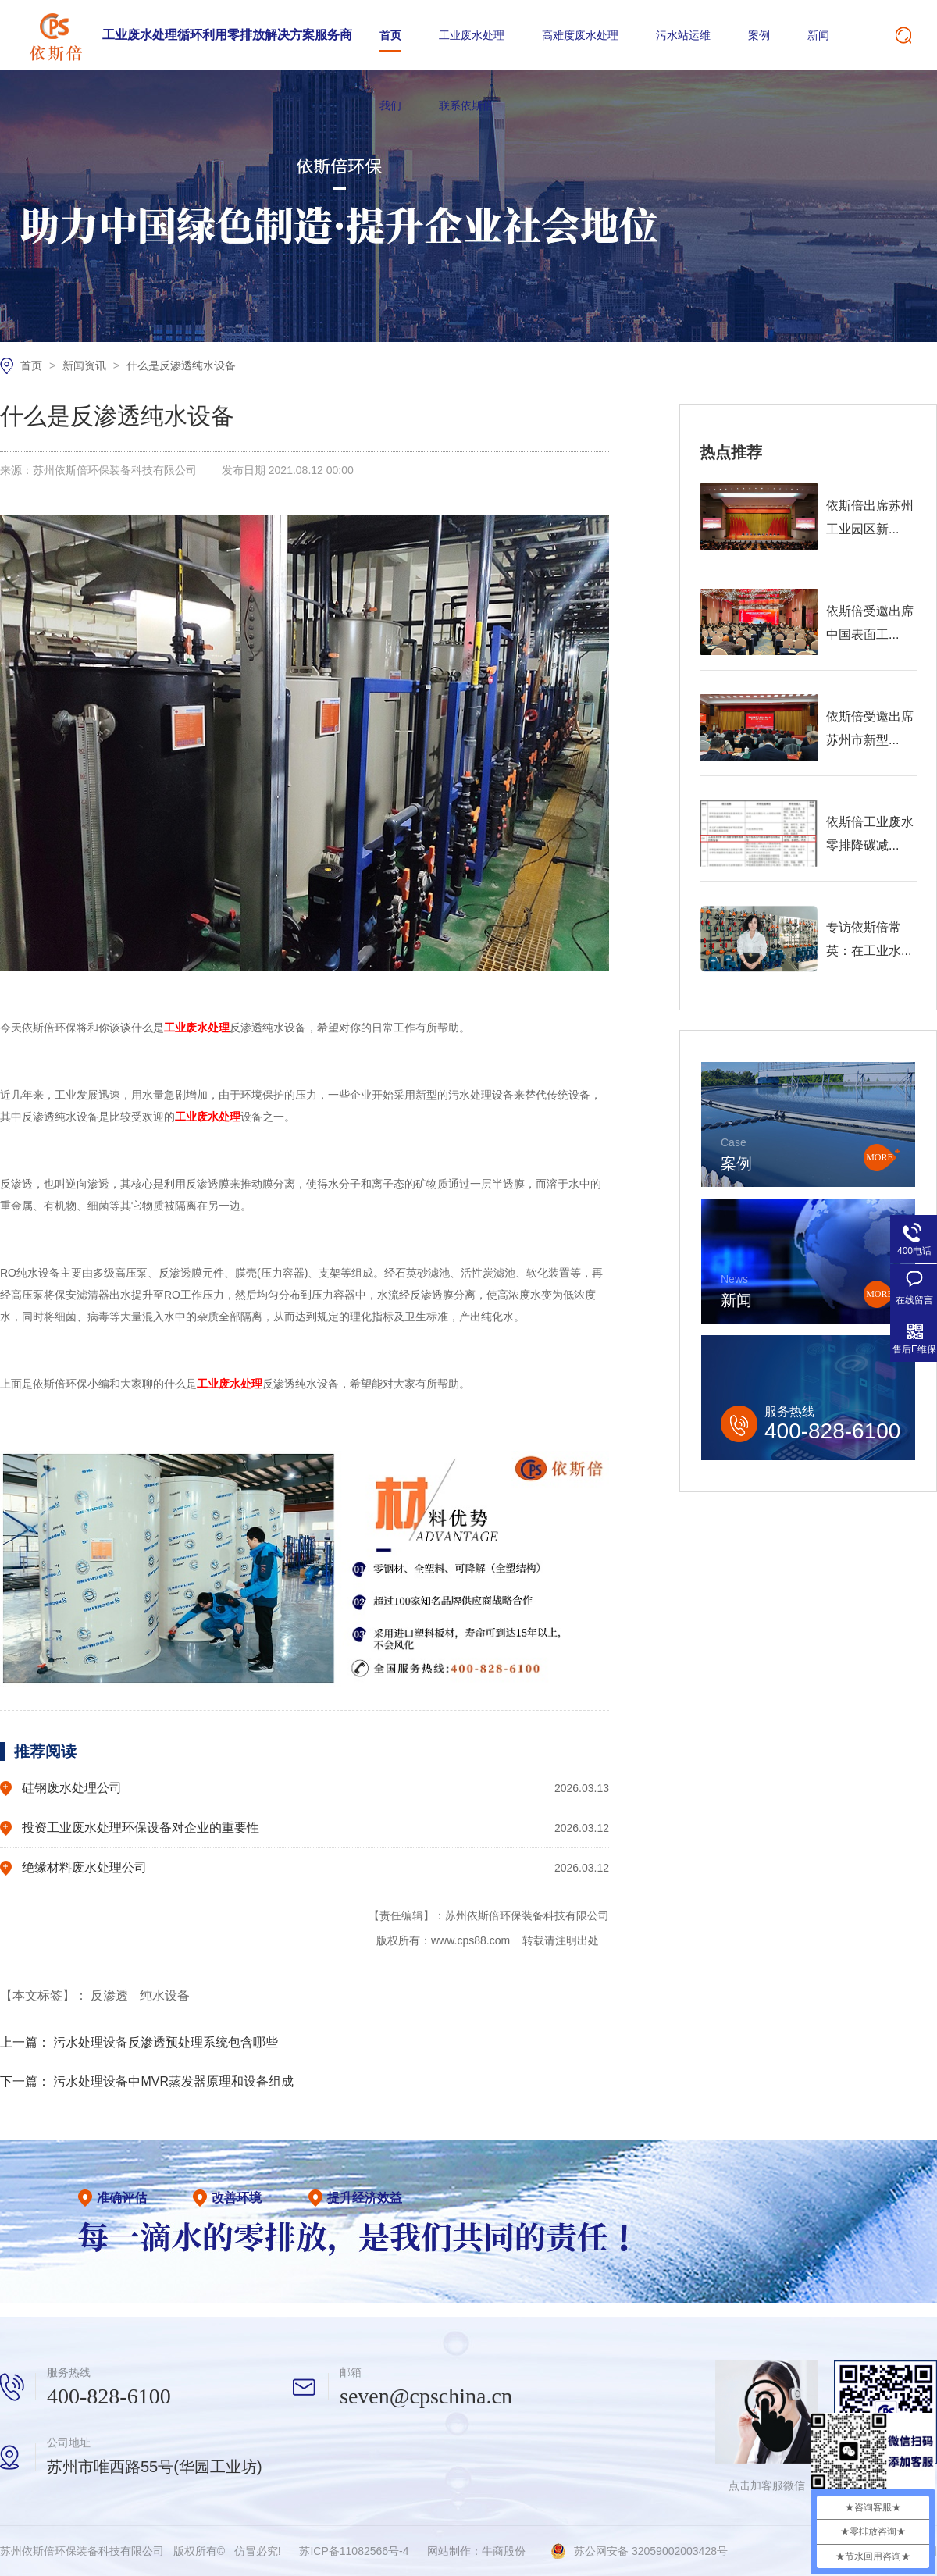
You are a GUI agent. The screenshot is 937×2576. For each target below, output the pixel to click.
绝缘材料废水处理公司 (84, 1867)
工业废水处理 (471, 35)
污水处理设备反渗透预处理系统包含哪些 (165, 2042)
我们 (390, 105)
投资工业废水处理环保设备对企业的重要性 (140, 1827)
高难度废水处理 (580, 35)
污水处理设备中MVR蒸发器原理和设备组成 (173, 2081)
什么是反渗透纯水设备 (181, 365)
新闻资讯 (85, 365)
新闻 (818, 35)
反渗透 (111, 1995)
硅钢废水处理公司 (72, 1787)
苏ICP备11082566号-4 (353, 2551)
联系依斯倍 (466, 105)
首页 (390, 35)
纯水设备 (165, 1995)
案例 (759, 35)
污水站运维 (683, 35)
